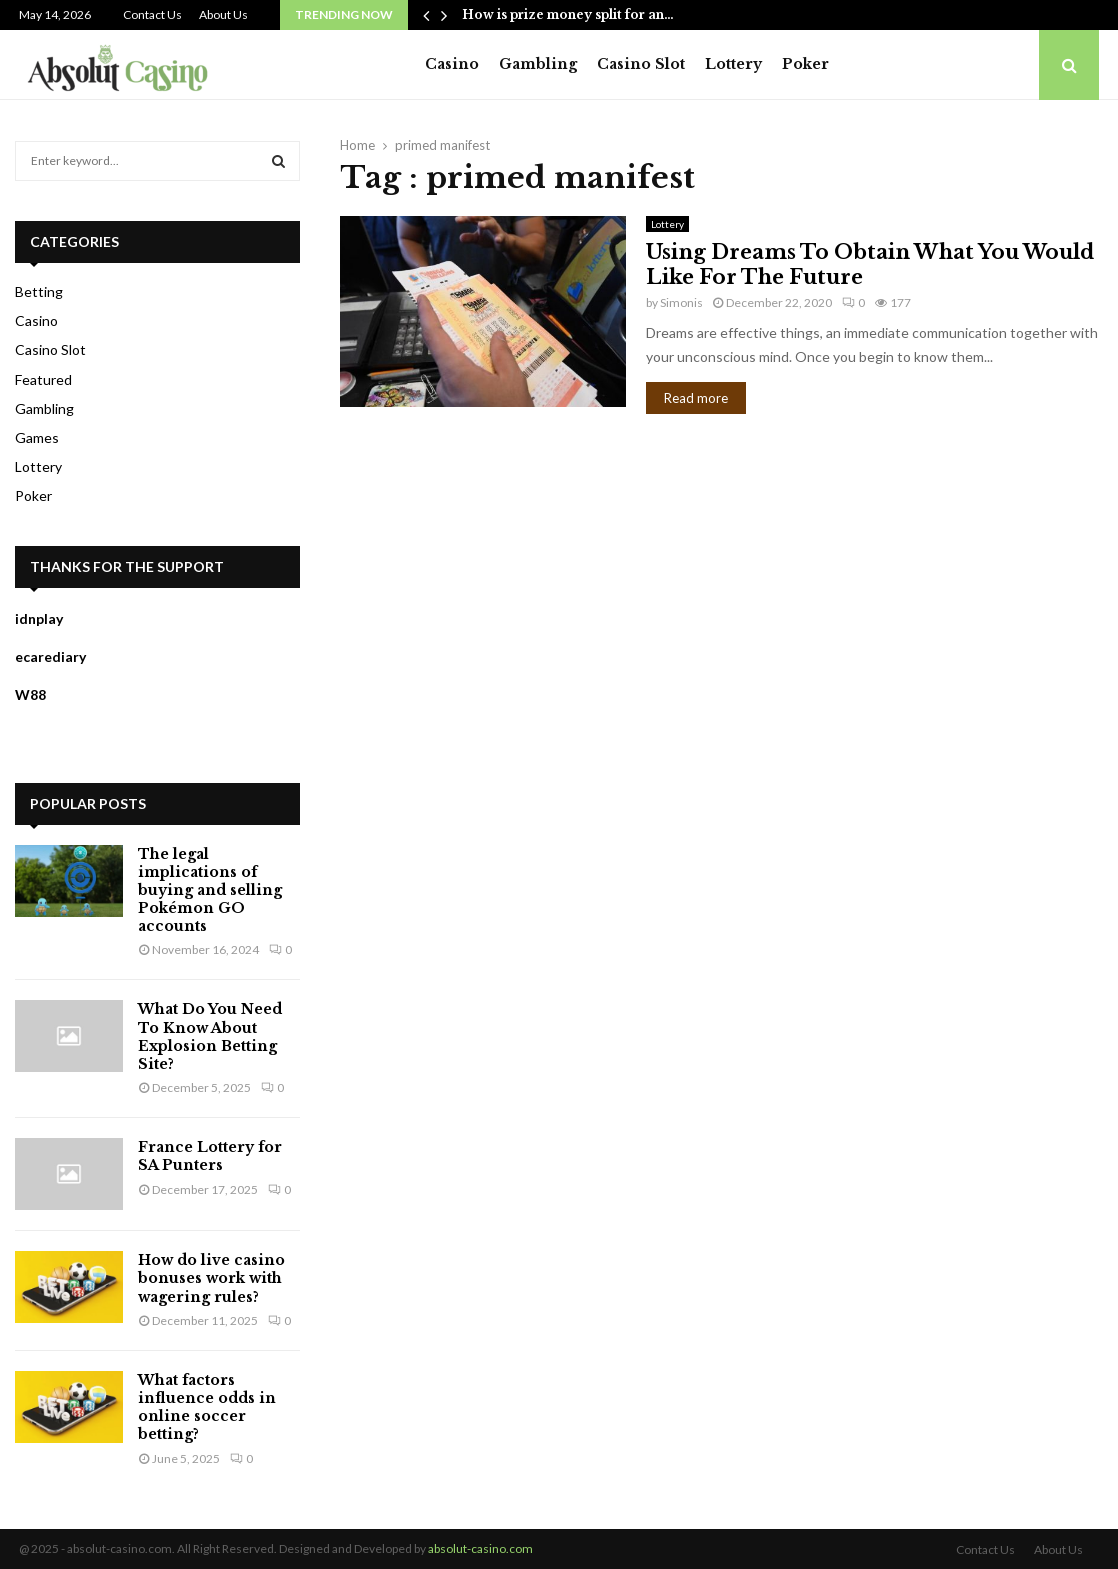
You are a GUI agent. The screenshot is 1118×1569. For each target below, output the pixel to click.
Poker (805, 64)
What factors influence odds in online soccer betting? (207, 1407)
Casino (452, 64)
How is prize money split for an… (568, 14)
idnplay (39, 618)
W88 (30, 694)
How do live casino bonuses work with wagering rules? (211, 1278)
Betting (39, 291)
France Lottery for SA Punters (210, 1156)
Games (37, 437)
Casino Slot (641, 64)
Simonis (681, 302)
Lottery (733, 64)
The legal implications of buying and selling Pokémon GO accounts (210, 890)
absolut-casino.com (480, 1548)
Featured (43, 379)
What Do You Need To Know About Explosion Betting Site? (210, 1036)
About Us (223, 14)
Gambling (538, 64)
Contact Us (152, 14)
